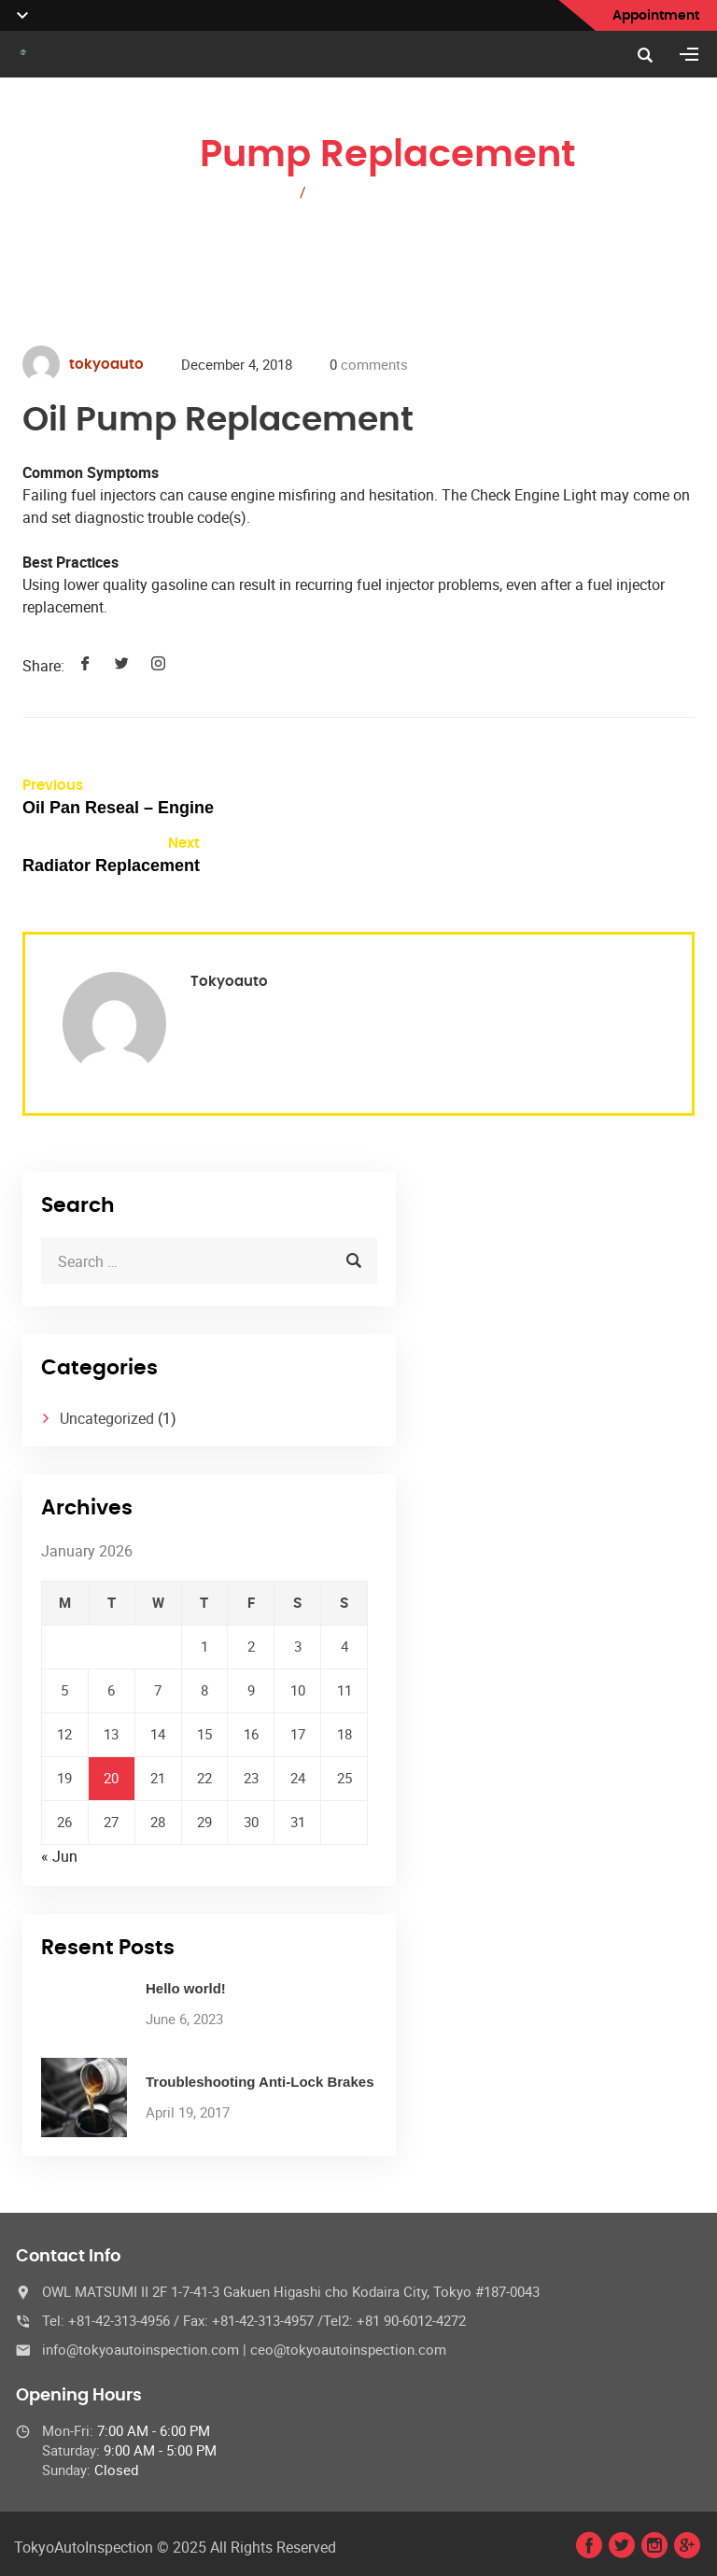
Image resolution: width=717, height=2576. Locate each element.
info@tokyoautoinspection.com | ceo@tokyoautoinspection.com (244, 2349)
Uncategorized (107, 1418)
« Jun (59, 1856)
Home (267, 192)
